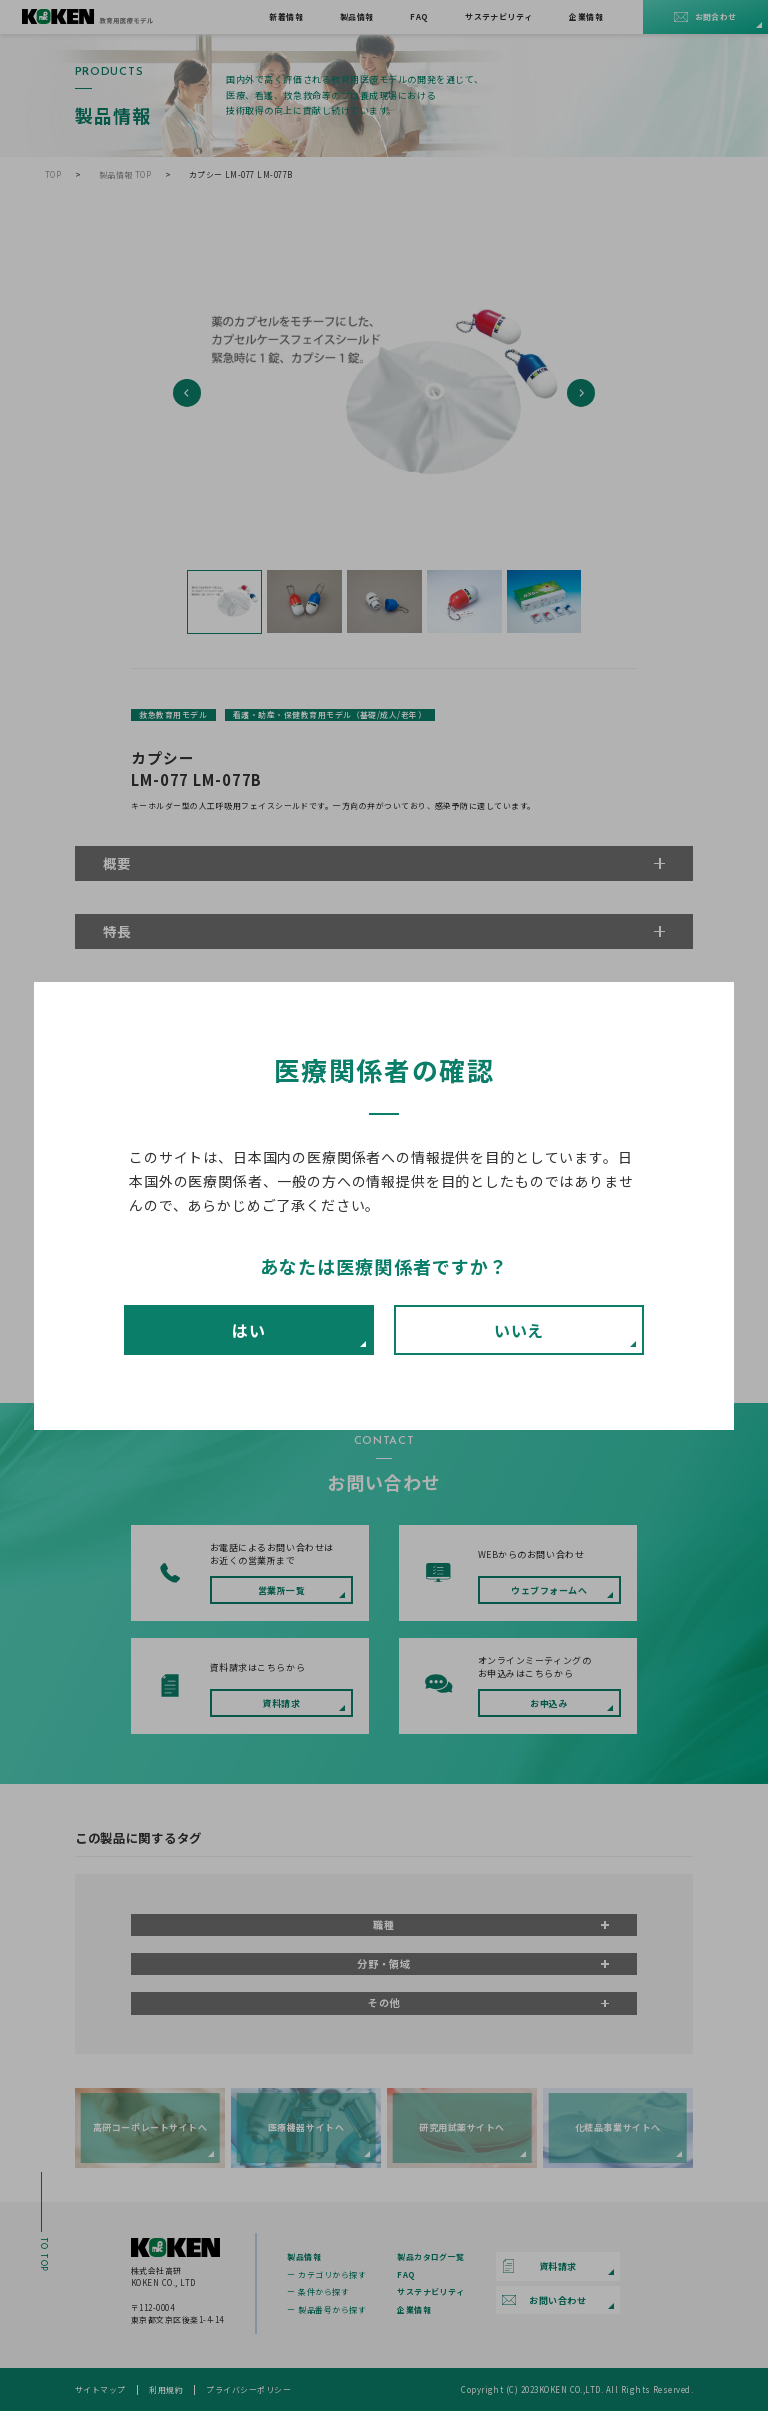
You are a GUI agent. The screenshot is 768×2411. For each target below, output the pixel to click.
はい (249, 1330)
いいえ (519, 1330)
